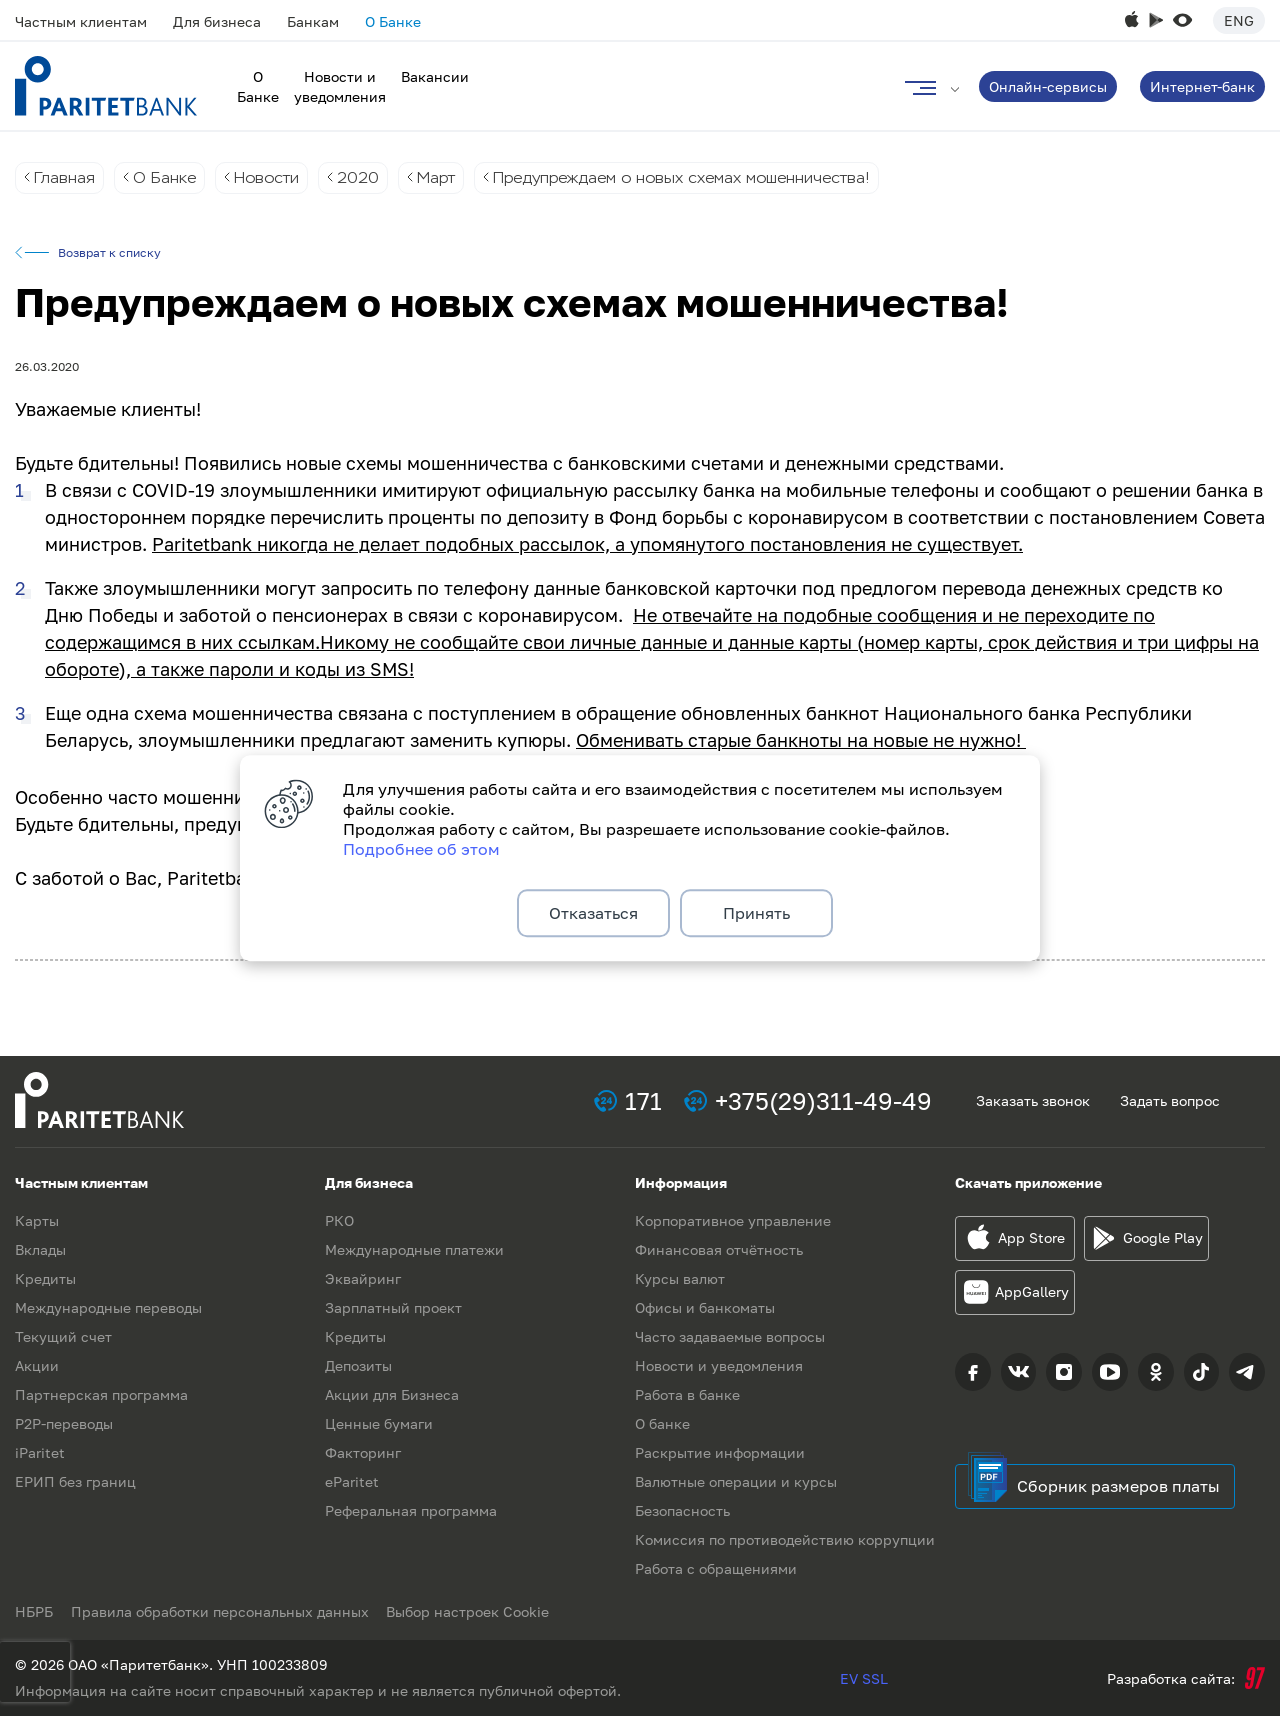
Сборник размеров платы (1118, 1486)
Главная (64, 177)
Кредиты (45, 1278)
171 (643, 1100)
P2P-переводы (64, 1423)
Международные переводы (108, 1307)
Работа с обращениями (716, 1568)
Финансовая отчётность (719, 1249)
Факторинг (363, 1452)
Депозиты (358, 1365)
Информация (681, 1182)
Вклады (40, 1249)
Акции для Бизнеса (392, 1394)
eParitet (352, 1481)
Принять (756, 913)
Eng (1239, 20)
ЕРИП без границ (75, 1481)
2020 (365, 177)
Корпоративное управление (733, 1220)
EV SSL (864, 1678)
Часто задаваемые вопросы (730, 1336)
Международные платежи (414, 1249)
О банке (662, 1423)
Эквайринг (363, 1278)
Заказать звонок (1033, 1100)
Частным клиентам (81, 21)
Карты (37, 1220)
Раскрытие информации (720, 1452)
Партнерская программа (101, 1394)
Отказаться (593, 913)
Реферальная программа (411, 1510)
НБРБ (34, 1611)
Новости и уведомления (719, 1365)
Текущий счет (63, 1336)
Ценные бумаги (379, 1423)
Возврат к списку (109, 253)
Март (445, 177)
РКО (339, 1220)
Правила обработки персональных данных (222, 1611)
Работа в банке (687, 1394)
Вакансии (435, 76)
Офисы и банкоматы (705, 1307)
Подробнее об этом (421, 847)
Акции (37, 1365)
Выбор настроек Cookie (472, 1611)
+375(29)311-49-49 (823, 1100)
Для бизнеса (217, 21)
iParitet (40, 1452)
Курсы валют (680, 1278)
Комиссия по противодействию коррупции (785, 1539)
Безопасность (682, 1510)
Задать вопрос (1170, 1100)
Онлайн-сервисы (1048, 86)
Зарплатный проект (393, 1307)
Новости (271, 177)
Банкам (313, 21)
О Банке (393, 21)
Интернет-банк (1202, 86)
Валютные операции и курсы (736, 1481)
